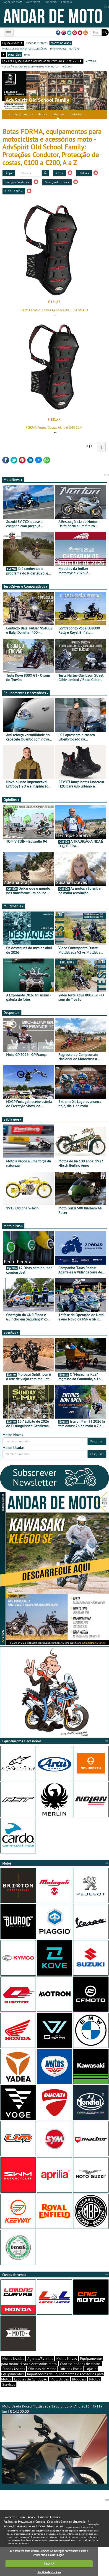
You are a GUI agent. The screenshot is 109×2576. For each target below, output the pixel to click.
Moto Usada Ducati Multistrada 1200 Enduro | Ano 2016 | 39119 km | (54, 2443)
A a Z (59, 173)
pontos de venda (61, 43)
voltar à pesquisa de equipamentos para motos (30, 66)
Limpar (9, 173)
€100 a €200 (14, 191)
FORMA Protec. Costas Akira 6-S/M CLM (54, 427)
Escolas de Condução (30, 2379)
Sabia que (12, 1119)
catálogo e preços (36, 43)
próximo (67, 66)
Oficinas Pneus (71, 2368)
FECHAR (49, 2564)
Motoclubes (59, 2379)
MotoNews (13, 479)
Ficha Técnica (27, 2517)
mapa (27, 54)
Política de (49, 2572)
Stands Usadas (13, 2368)
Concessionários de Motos (80, 2363)
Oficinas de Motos (42, 2368)
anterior (91, 61)
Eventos (11, 1332)
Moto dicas (13, 1226)
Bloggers (79, 2379)
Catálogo (58, 114)
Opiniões (11, 799)
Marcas (42, 114)
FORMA (83, 173)
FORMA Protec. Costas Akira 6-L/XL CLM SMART (54, 310)
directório (14, 54)
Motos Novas (66, 2358)
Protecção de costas (56, 182)
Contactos (76, 114)
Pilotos (94, 2379)
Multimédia (13, 906)
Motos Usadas (13, 2358)
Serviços (8, 2384)
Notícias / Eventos (20, 114)
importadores (58, 48)
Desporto (11, 1012)
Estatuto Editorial (50, 2517)
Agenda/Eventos (40, 2358)
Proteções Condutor (17, 182)
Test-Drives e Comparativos (25, 586)
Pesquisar (97, 1441)
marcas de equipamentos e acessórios (24, 48)
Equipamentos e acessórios (26, 693)
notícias (74, 48)
